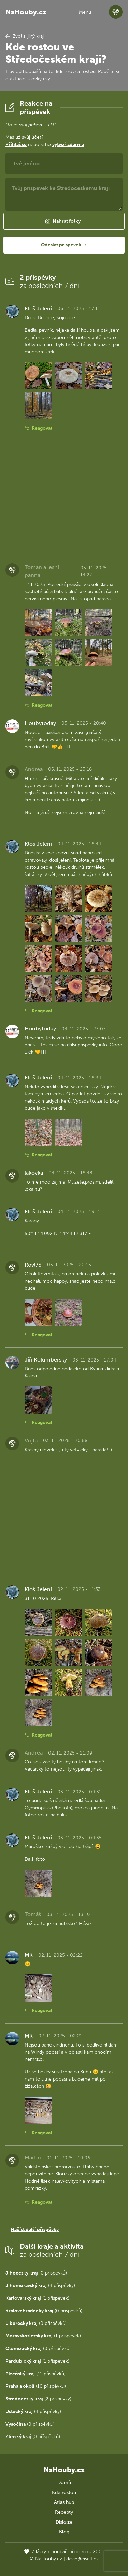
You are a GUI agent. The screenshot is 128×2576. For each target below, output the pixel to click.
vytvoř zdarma (68, 144)
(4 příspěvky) (40, 2285)
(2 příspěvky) (38, 2399)
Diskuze (64, 2522)
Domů (64, 2482)
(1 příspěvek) (37, 2298)
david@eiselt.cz (82, 2559)
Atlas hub (64, 2502)
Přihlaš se (16, 144)
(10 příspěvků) (35, 2386)
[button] (100, 12)
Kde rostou (64, 2492)
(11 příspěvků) (35, 2374)
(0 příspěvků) (36, 2273)
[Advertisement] (64, 498)
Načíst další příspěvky (35, 2229)
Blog (64, 2532)
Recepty (64, 2512)
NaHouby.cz (25, 12)
